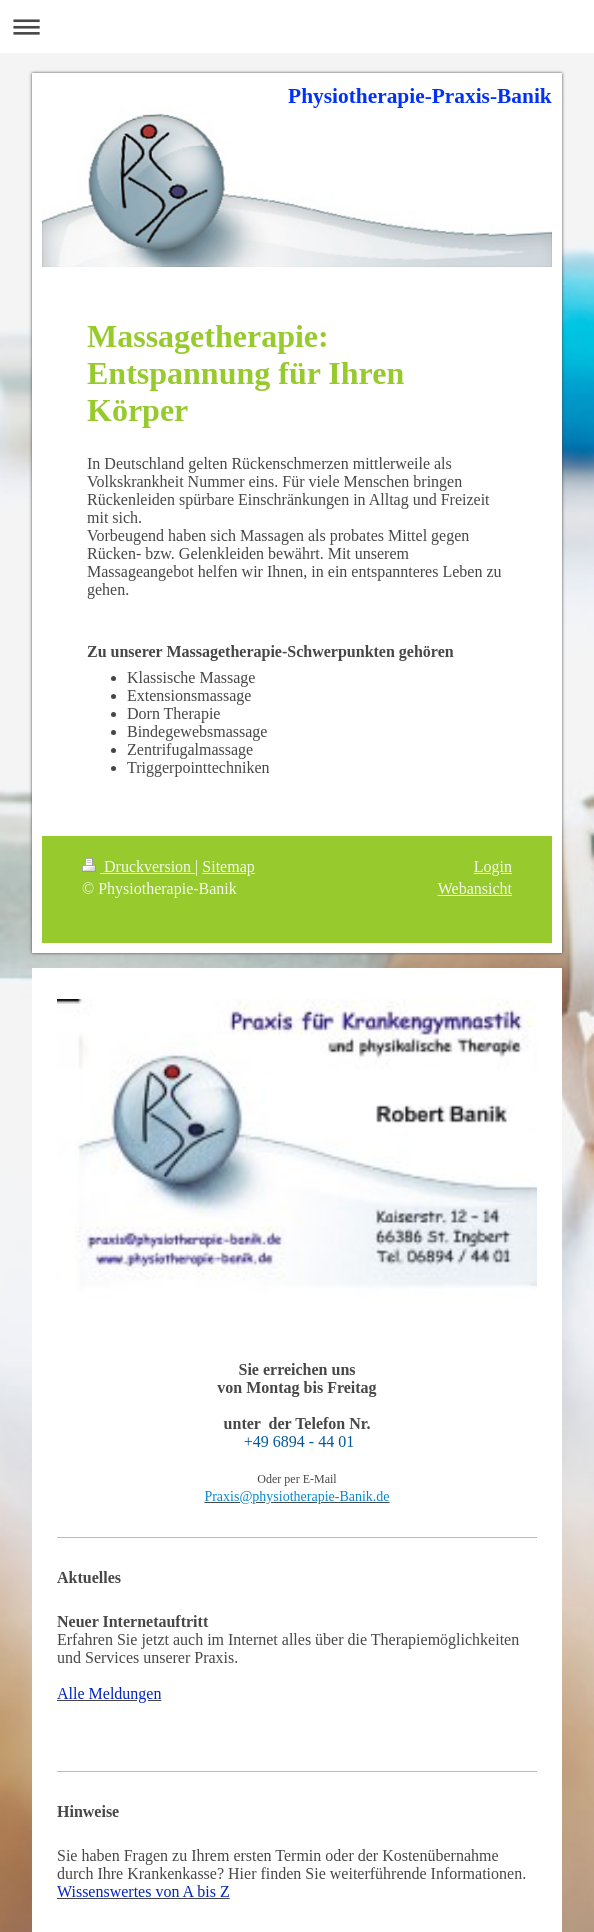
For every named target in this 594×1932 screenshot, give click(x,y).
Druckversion (138, 866)
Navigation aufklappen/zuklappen (297, 26)
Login (493, 866)
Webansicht (475, 888)
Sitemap (228, 866)
